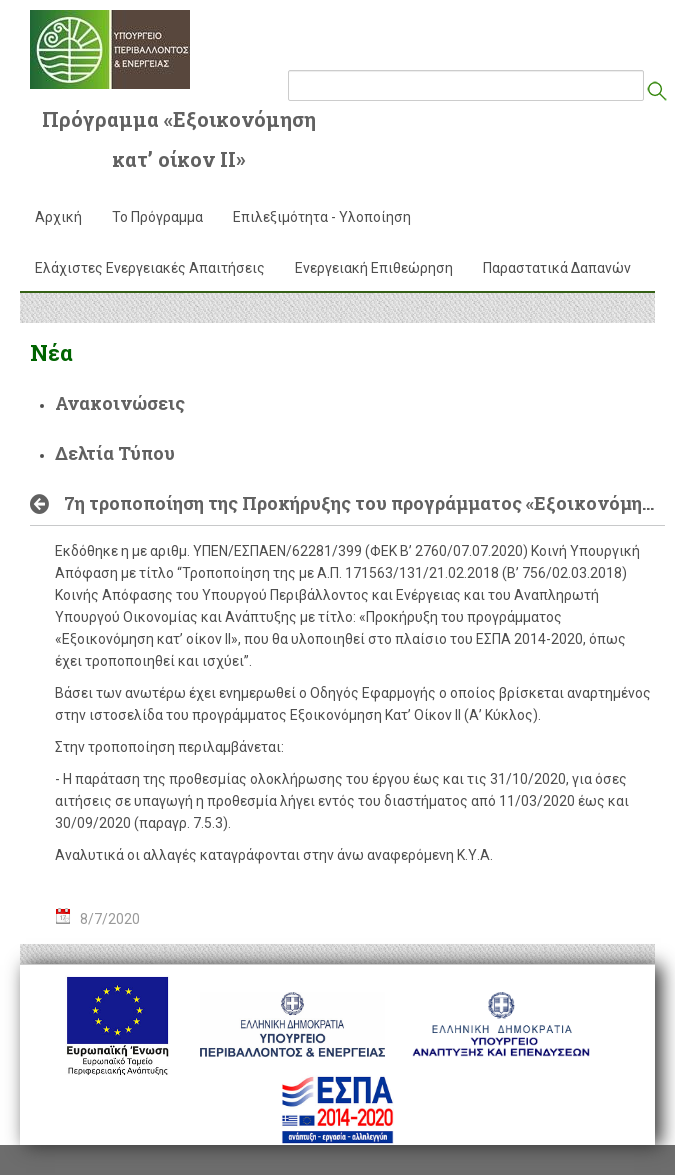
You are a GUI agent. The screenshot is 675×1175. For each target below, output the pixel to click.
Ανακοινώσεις (120, 403)
